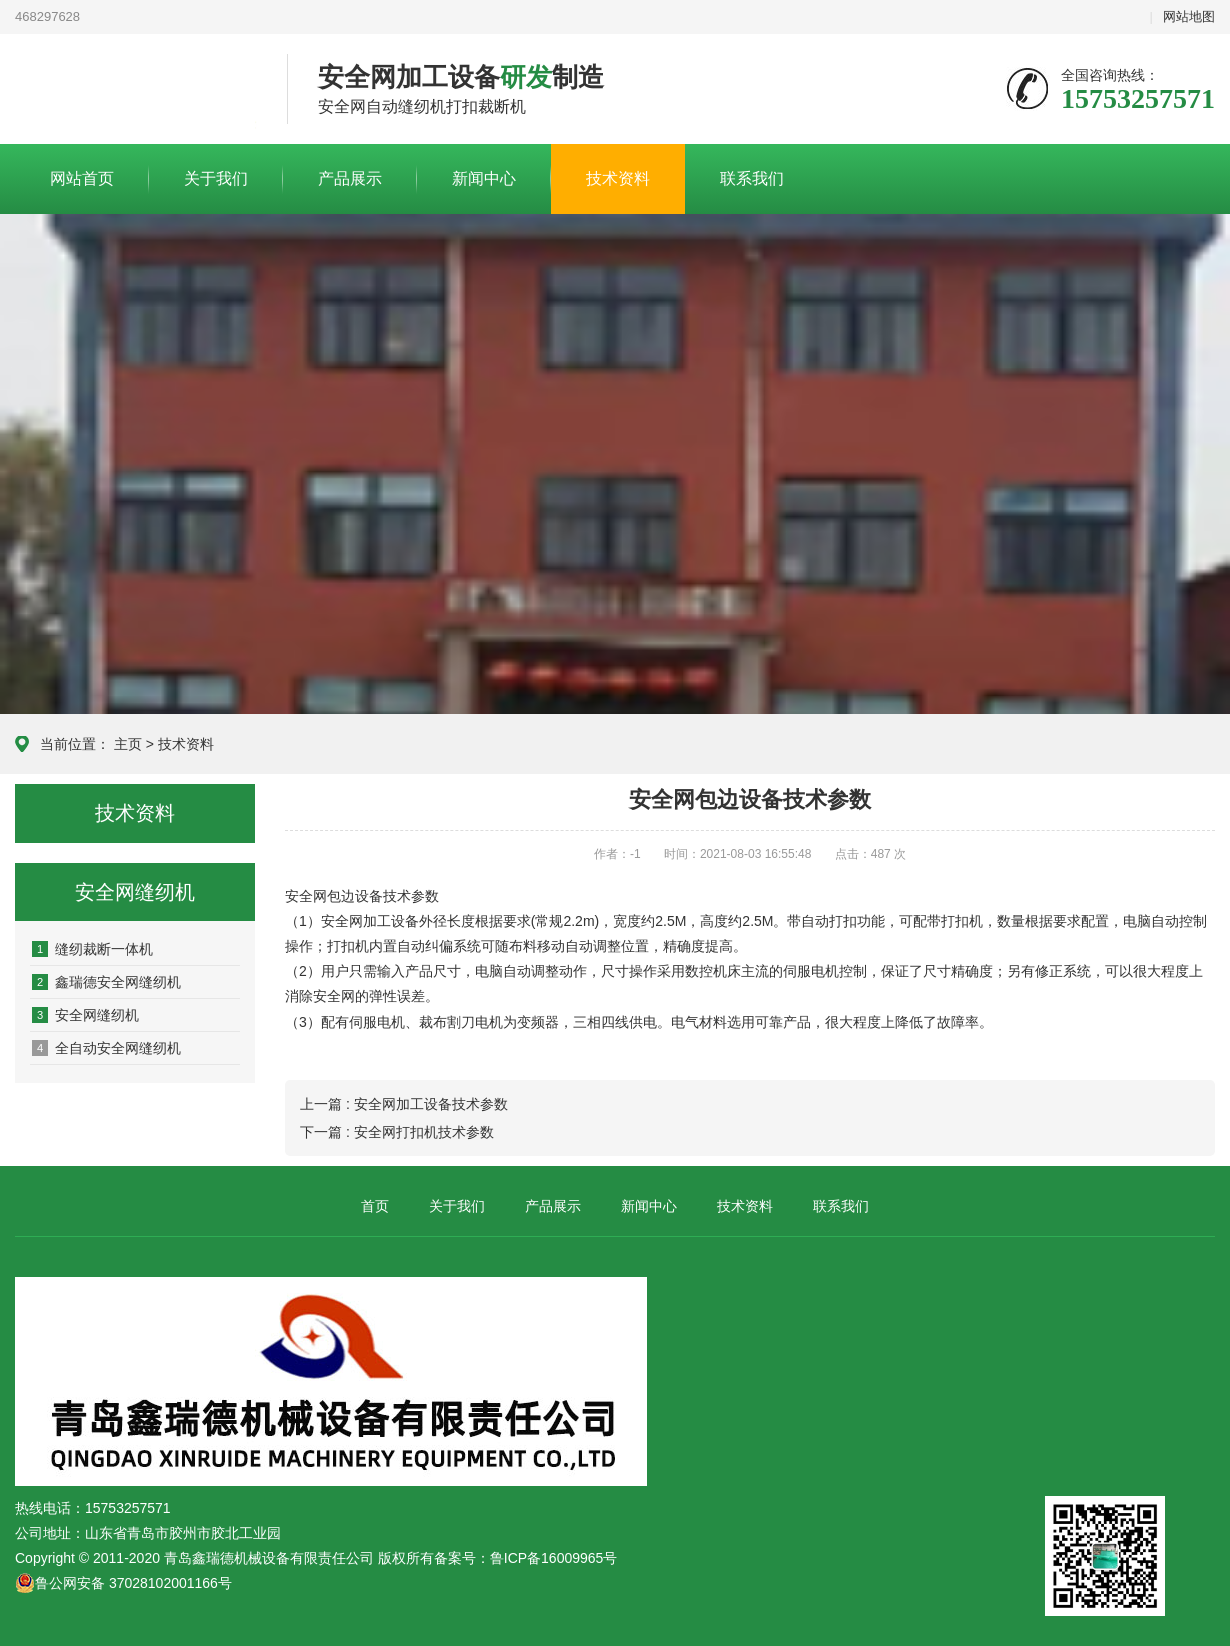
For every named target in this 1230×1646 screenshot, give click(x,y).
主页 (128, 744)
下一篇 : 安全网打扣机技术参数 (397, 1132)
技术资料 (618, 178)
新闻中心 (484, 178)
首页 (375, 1206)
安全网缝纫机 (85, 1015)
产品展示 (350, 178)
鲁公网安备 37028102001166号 (123, 1583)
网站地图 (1189, 16)
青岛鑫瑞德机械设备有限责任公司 (136, 90)
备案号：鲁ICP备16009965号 (526, 1558)
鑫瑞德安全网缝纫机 (106, 982)
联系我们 (752, 178)
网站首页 (82, 178)
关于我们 (216, 178)
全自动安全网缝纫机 (106, 1048)
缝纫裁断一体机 (92, 949)
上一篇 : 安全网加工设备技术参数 (404, 1104)
